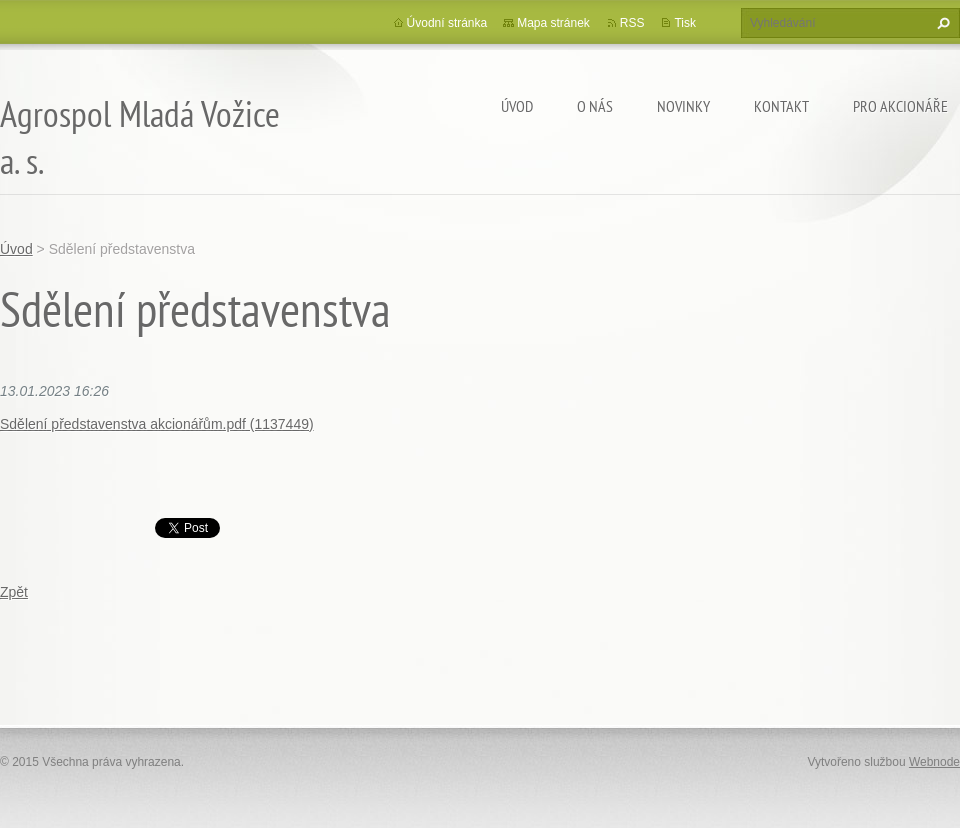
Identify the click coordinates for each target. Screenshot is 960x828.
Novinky (683, 106)
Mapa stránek (553, 23)
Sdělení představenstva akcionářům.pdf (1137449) (157, 424)
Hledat (941, 23)
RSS (632, 23)
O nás (595, 106)
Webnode (934, 762)
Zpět (14, 592)
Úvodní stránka (447, 23)
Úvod (517, 106)
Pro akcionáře (900, 106)
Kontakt (781, 106)
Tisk (685, 23)
